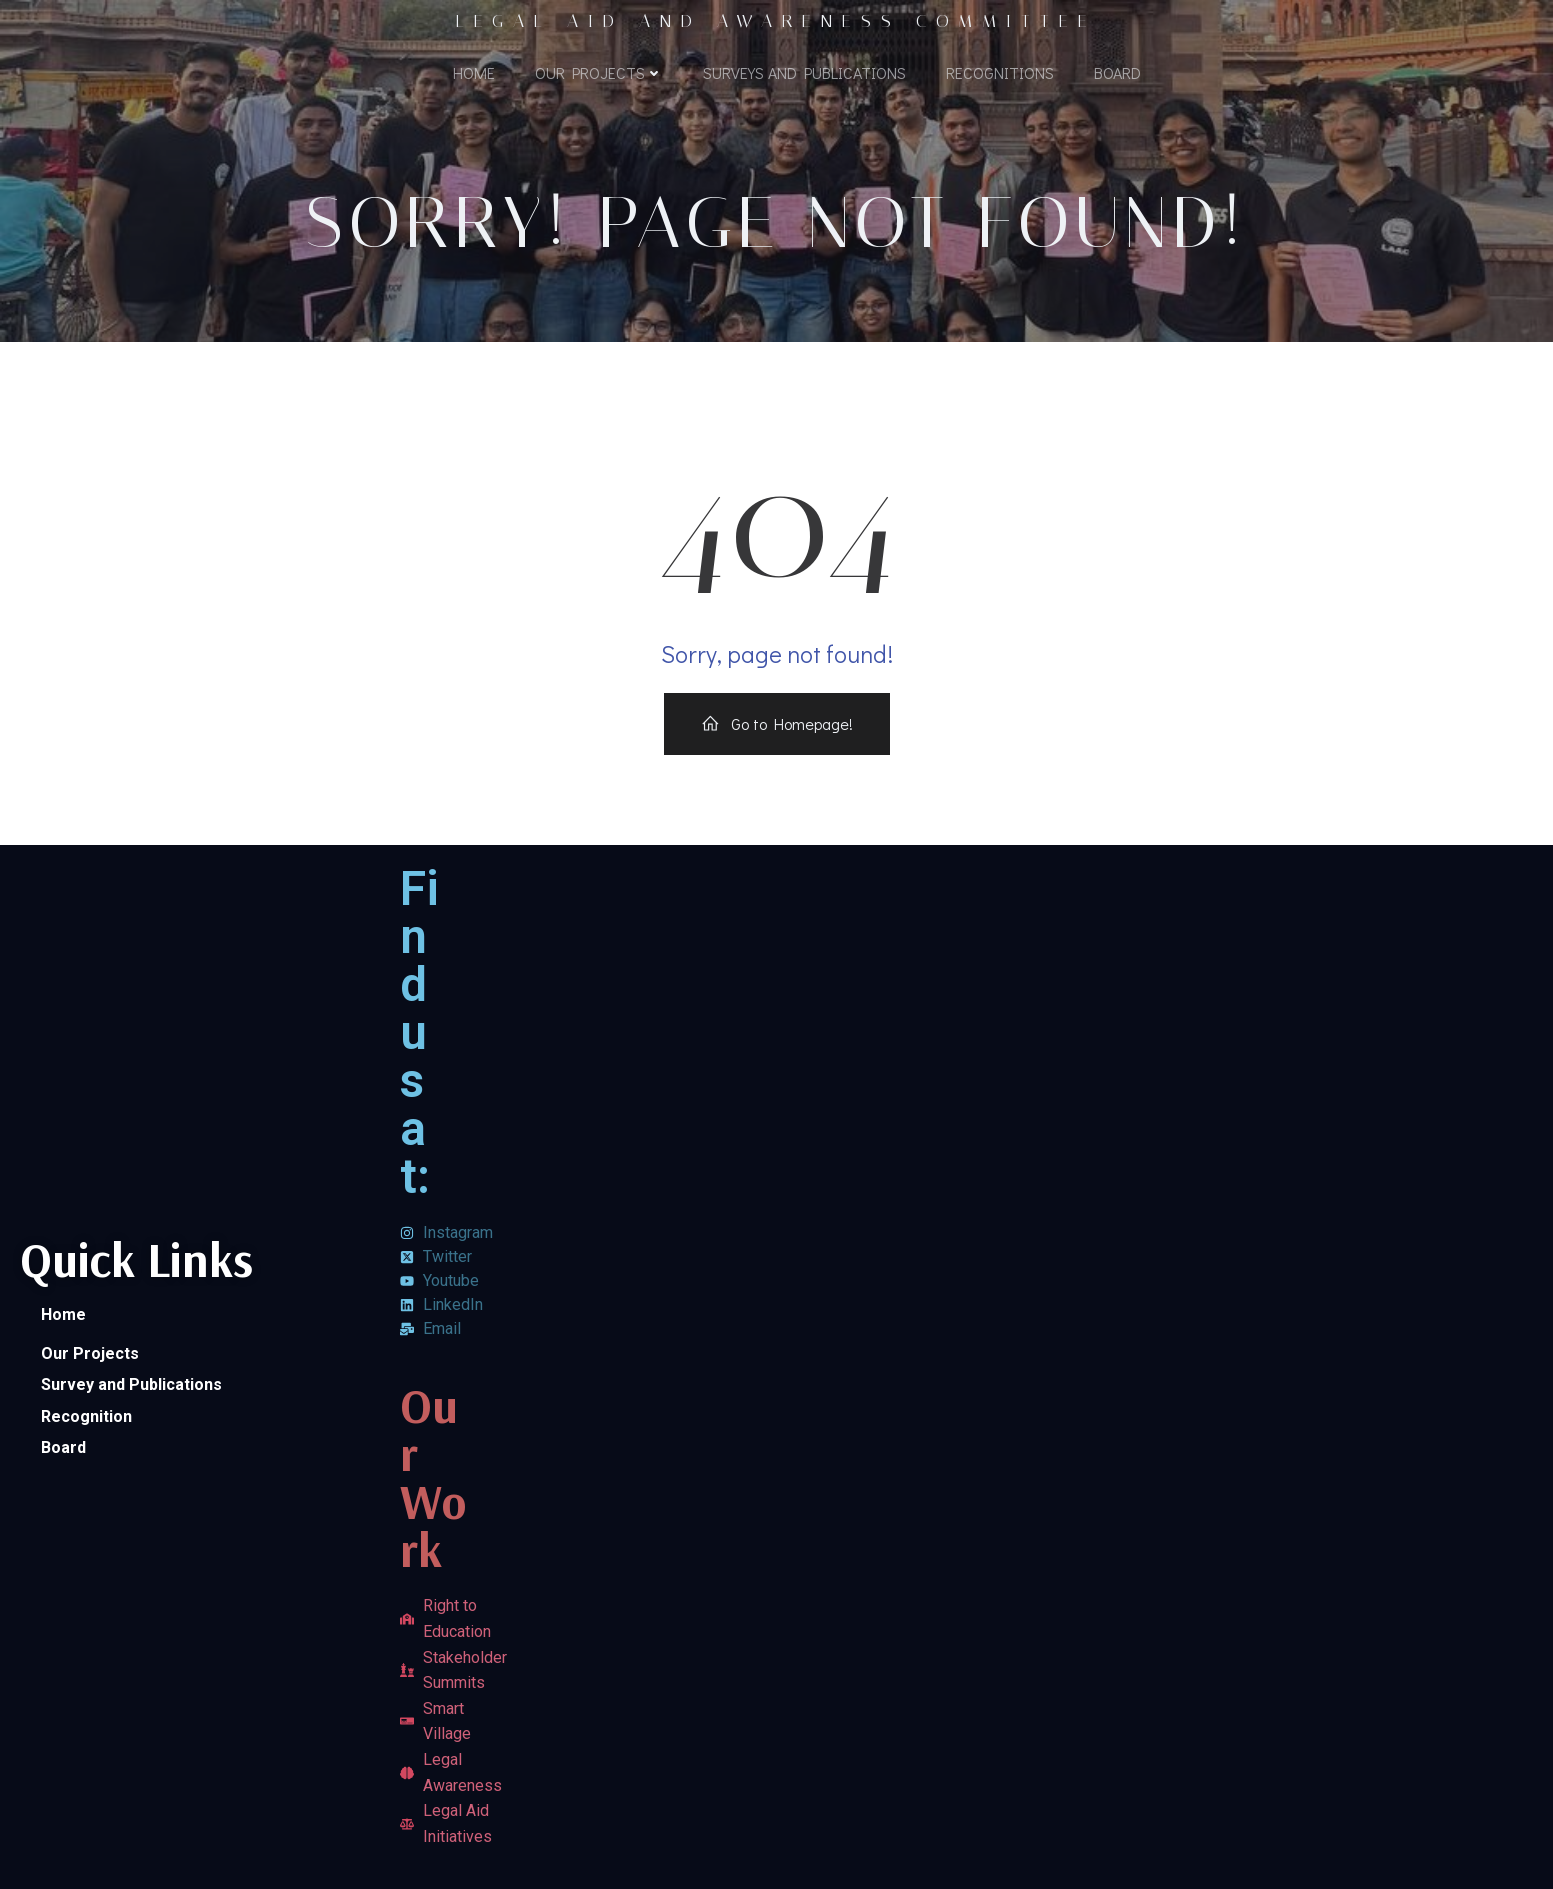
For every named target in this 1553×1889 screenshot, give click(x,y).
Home (474, 72)
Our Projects (599, 72)
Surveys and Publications (804, 72)
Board (1117, 72)
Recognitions (1000, 72)
